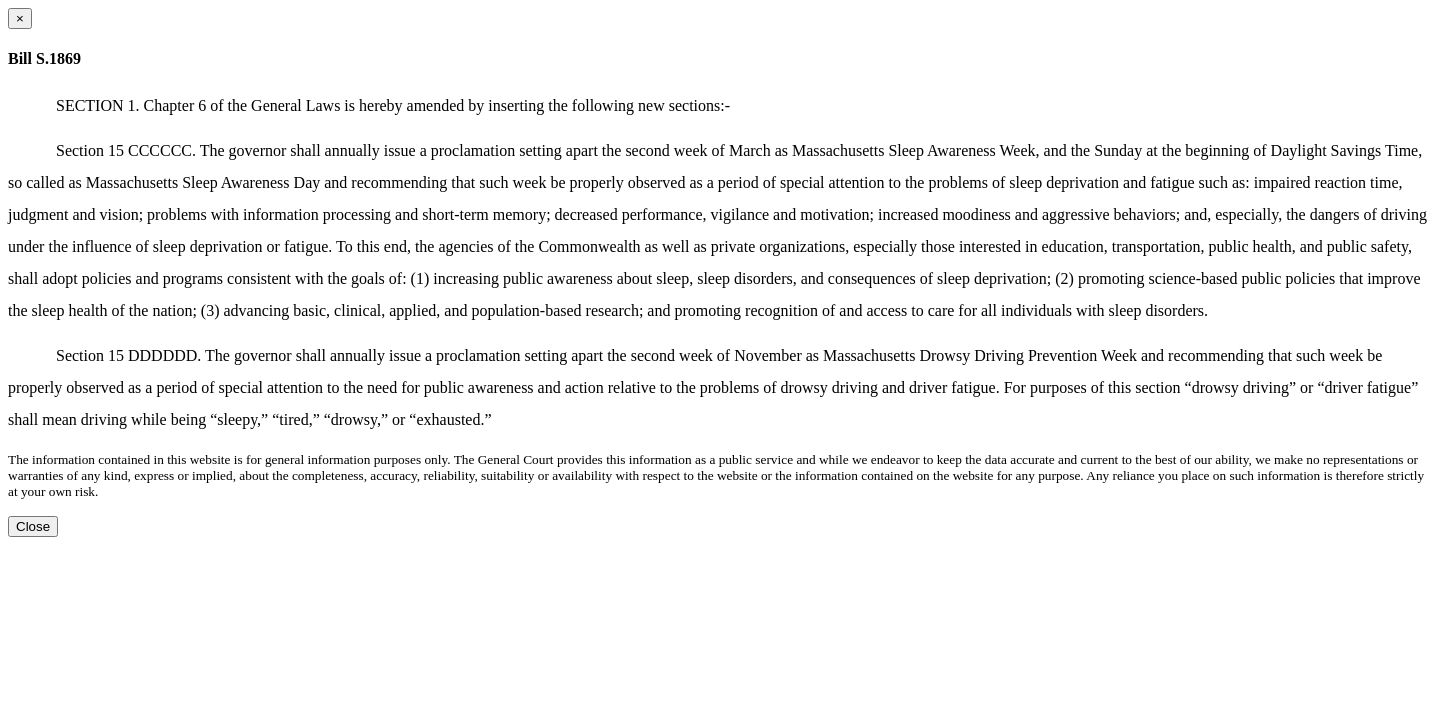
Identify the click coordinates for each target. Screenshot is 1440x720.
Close (33, 526)
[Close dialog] (20, 18)
